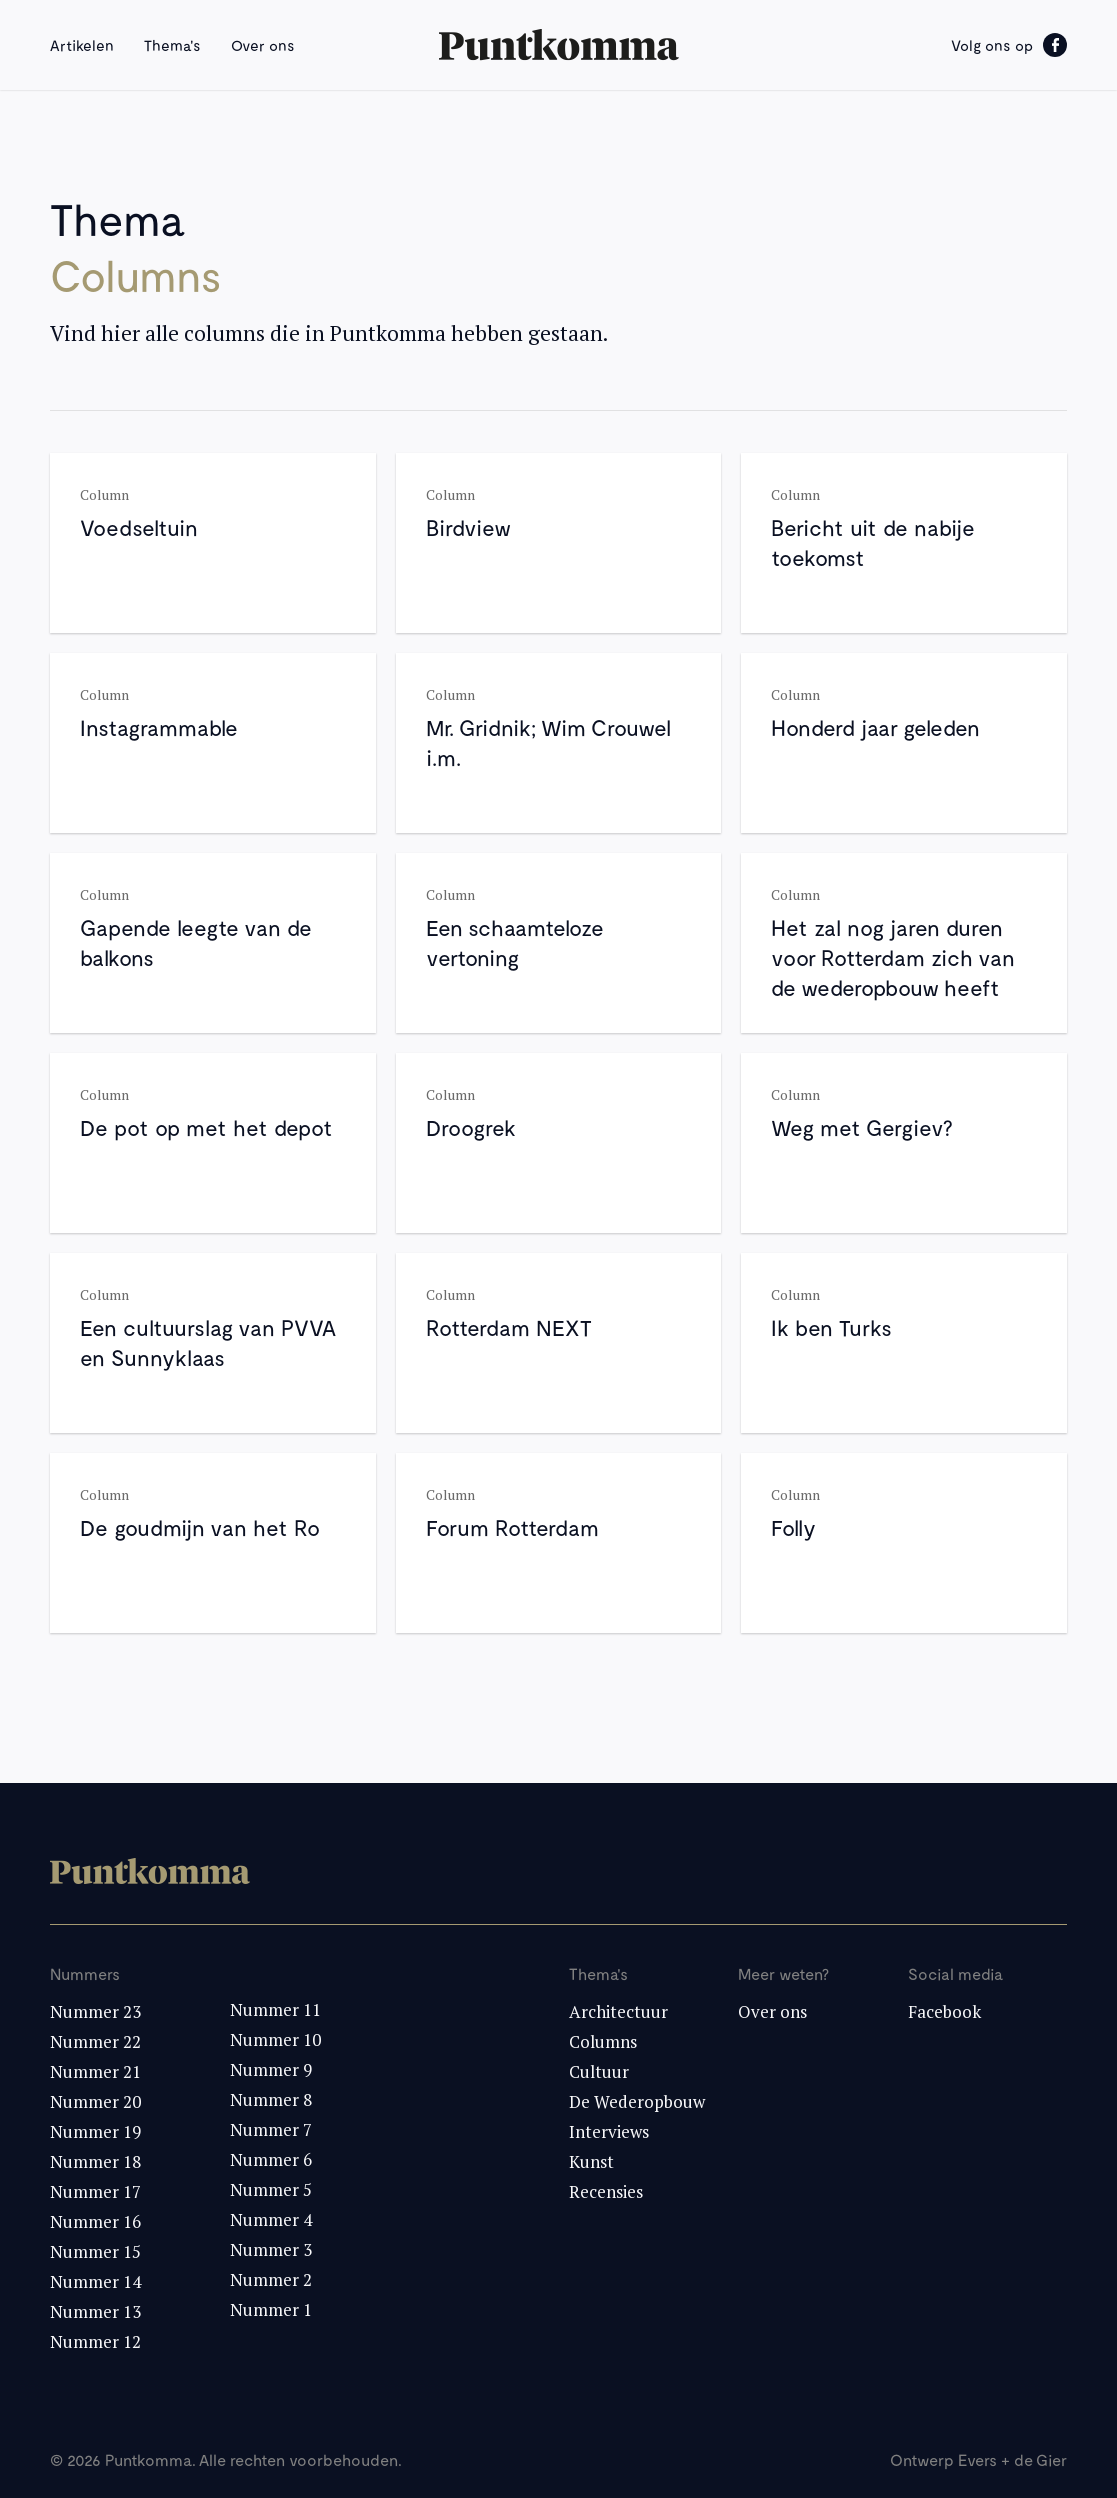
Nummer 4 (271, 2219)
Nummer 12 (95, 2341)
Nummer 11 (275, 2009)
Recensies (606, 2191)
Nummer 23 (95, 2011)
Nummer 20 (95, 2101)
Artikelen (82, 45)
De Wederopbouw (637, 2101)
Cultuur (599, 2071)
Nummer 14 (95, 2281)
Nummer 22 (95, 2041)
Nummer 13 (95, 2311)
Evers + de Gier (1012, 2459)
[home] (559, 45)
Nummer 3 (271, 2249)
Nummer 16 (95, 2221)
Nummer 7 (271, 2129)
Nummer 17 (95, 2191)
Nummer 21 (95, 2071)
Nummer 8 (271, 2099)
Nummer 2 (271, 2279)
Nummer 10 (275, 2039)
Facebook (944, 2011)
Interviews (609, 2131)
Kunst (591, 2161)
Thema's (172, 45)
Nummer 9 (271, 2069)
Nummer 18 (95, 2161)
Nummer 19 (95, 2131)
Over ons (263, 45)
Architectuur (618, 2011)
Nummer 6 (271, 2159)
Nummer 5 (271, 2189)
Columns (603, 2041)
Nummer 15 (95, 2251)
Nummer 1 (271, 2309)
